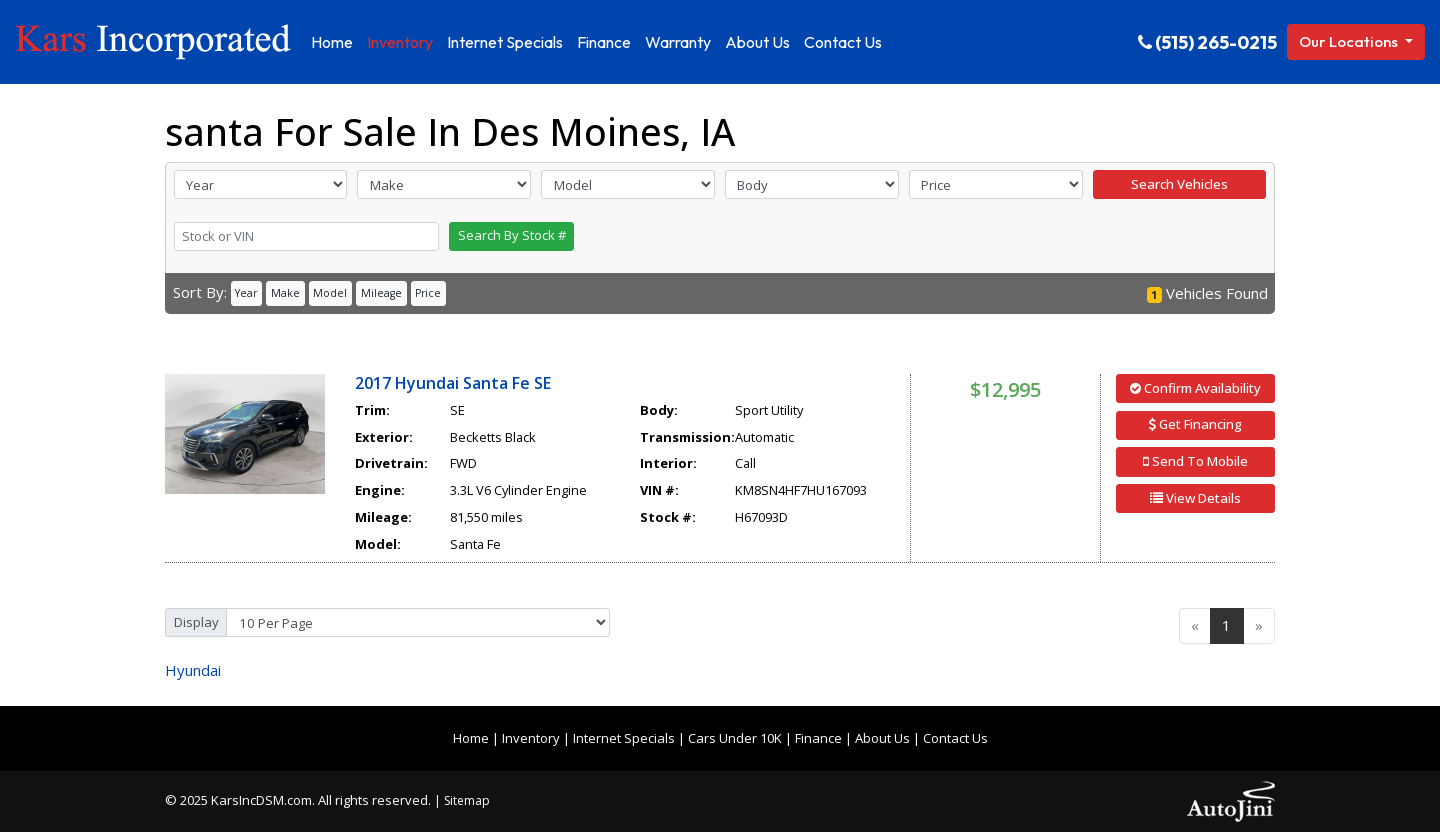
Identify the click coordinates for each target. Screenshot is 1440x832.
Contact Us (955, 738)
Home (471, 738)
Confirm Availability (1195, 388)
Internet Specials (624, 738)
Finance (818, 738)
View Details (1195, 498)
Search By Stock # (512, 235)
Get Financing (1195, 424)
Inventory (531, 738)
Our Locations (1350, 41)
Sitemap (467, 800)
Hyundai (193, 670)
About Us (882, 738)
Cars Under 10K (735, 738)
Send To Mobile (1195, 461)
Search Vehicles (1179, 184)
